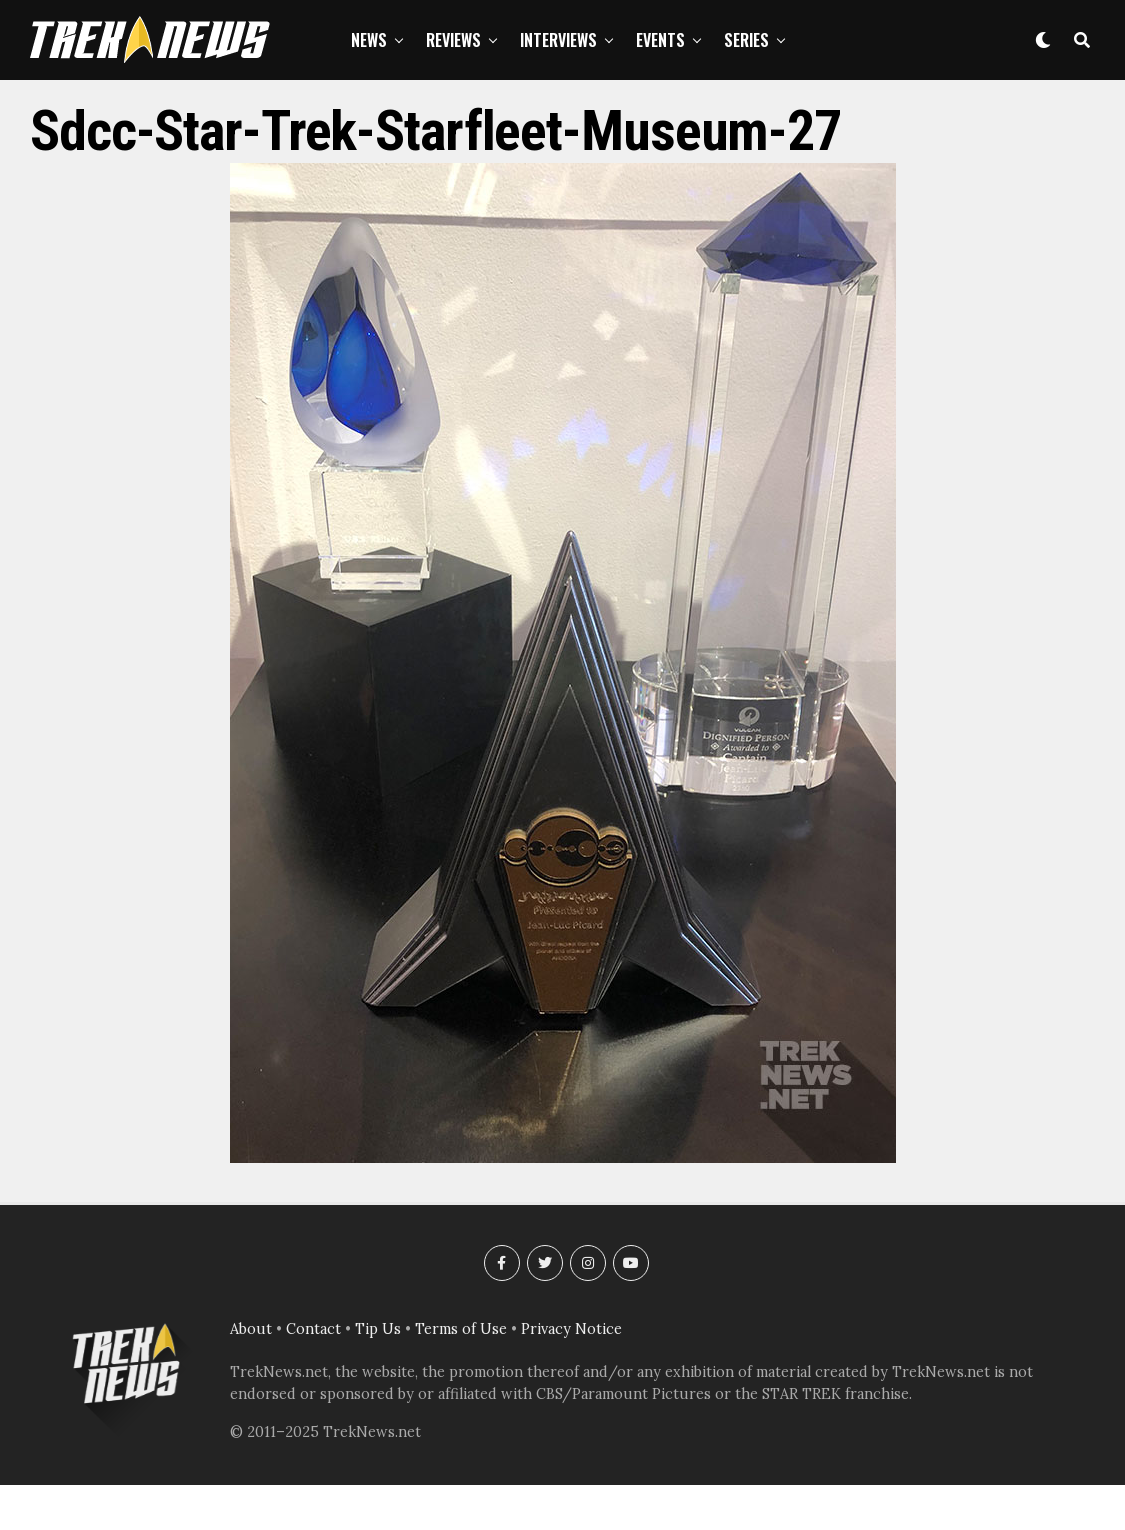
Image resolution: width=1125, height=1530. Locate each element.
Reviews (453, 40)
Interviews (558, 40)
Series (746, 40)
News (369, 40)
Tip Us (378, 1329)
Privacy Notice (571, 1329)
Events (660, 40)
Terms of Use (461, 1329)
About (251, 1329)
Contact (313, 1329)
